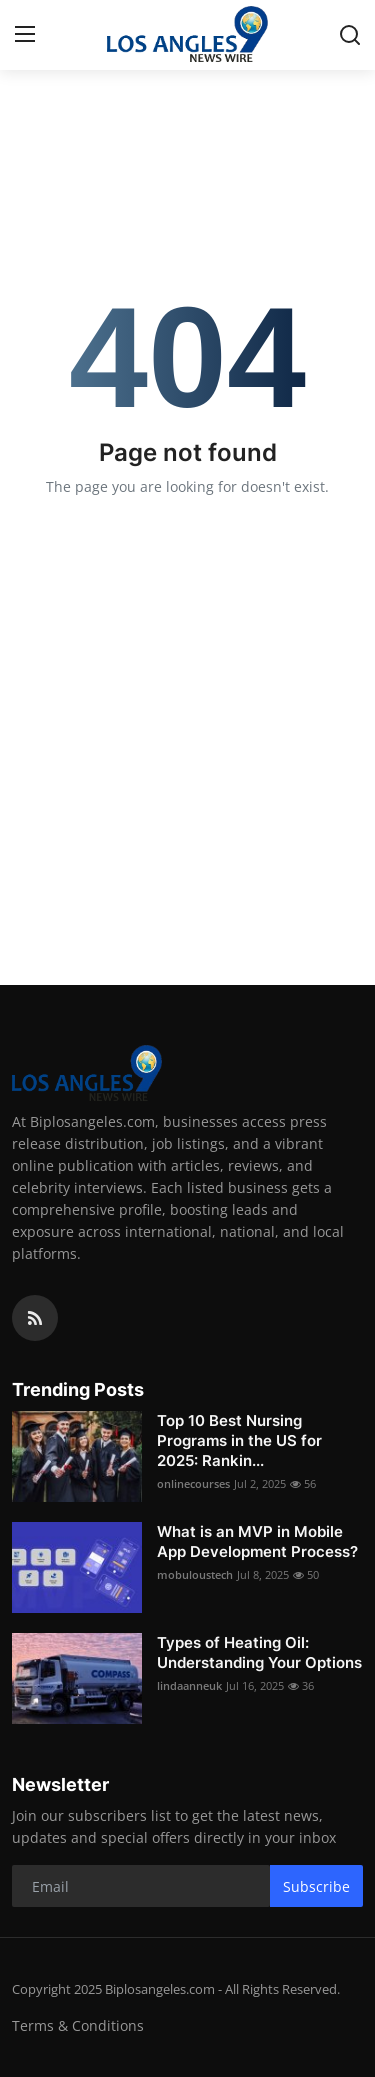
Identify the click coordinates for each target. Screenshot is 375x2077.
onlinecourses (193, 1483)
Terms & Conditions (78, 2025)
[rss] (35, 1318)
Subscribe (316, 1886)
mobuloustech (195, 1574)
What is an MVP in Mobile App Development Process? (257, 1541)
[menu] (25, 35)
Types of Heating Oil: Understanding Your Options (259, 1652)
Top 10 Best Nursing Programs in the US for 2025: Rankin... (239, 1440)
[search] (350, 35)
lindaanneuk (189, 1685)
